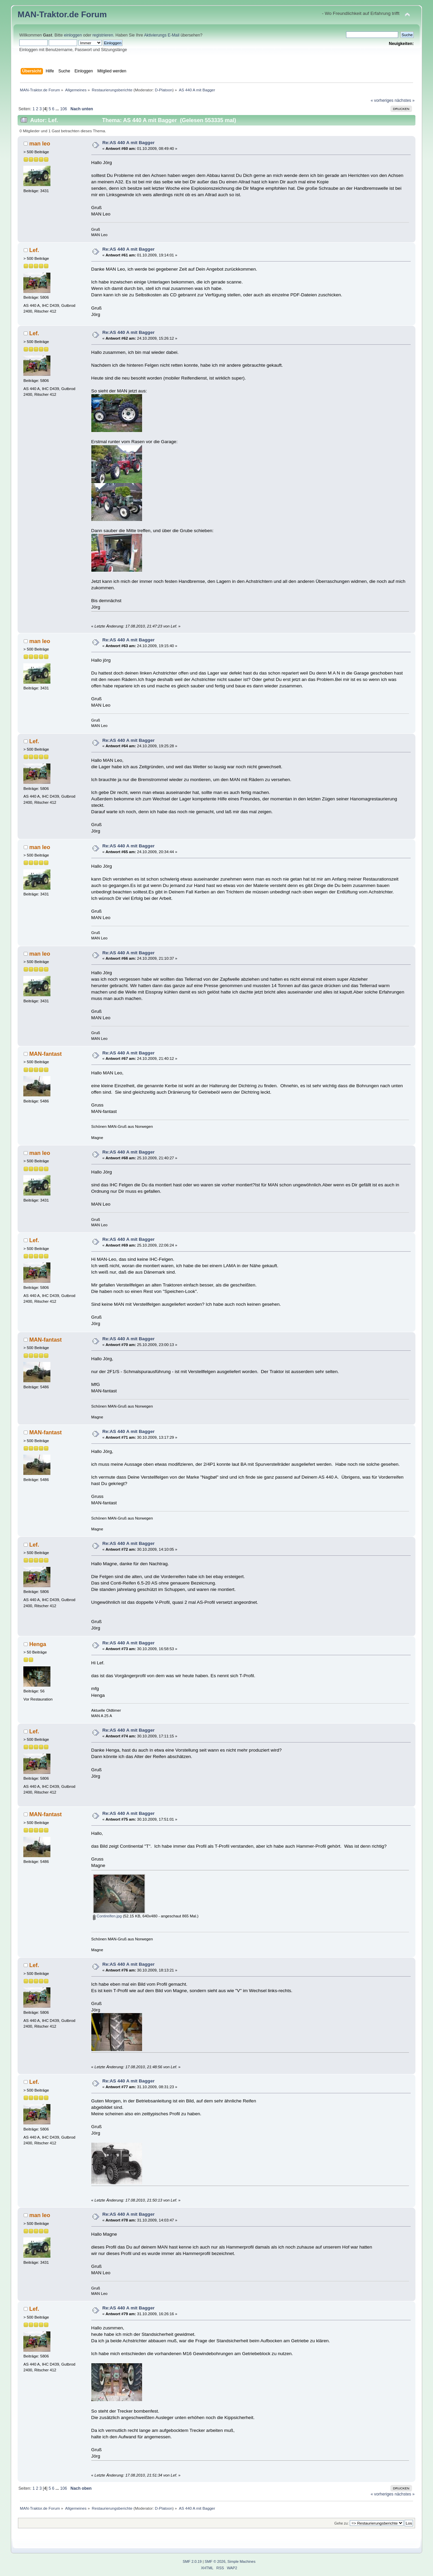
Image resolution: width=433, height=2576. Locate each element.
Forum (94, 14)
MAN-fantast (45, 1054)
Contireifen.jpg (107, 1916)
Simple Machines (241, 2561)
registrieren (102, 35)
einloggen (73, 35)
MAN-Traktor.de (48, 14)
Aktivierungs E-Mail (162, 35)
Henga (37, 1644)
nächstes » (404, 100)
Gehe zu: (341, 2523)
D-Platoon (164, 90)
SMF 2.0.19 (192, 2561)
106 (63, 109)
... (57, 109)
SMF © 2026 (215, 2561)
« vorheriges (382, 100)
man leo (39, 143)
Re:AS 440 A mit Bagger (128, 142)
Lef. (34, 250)
